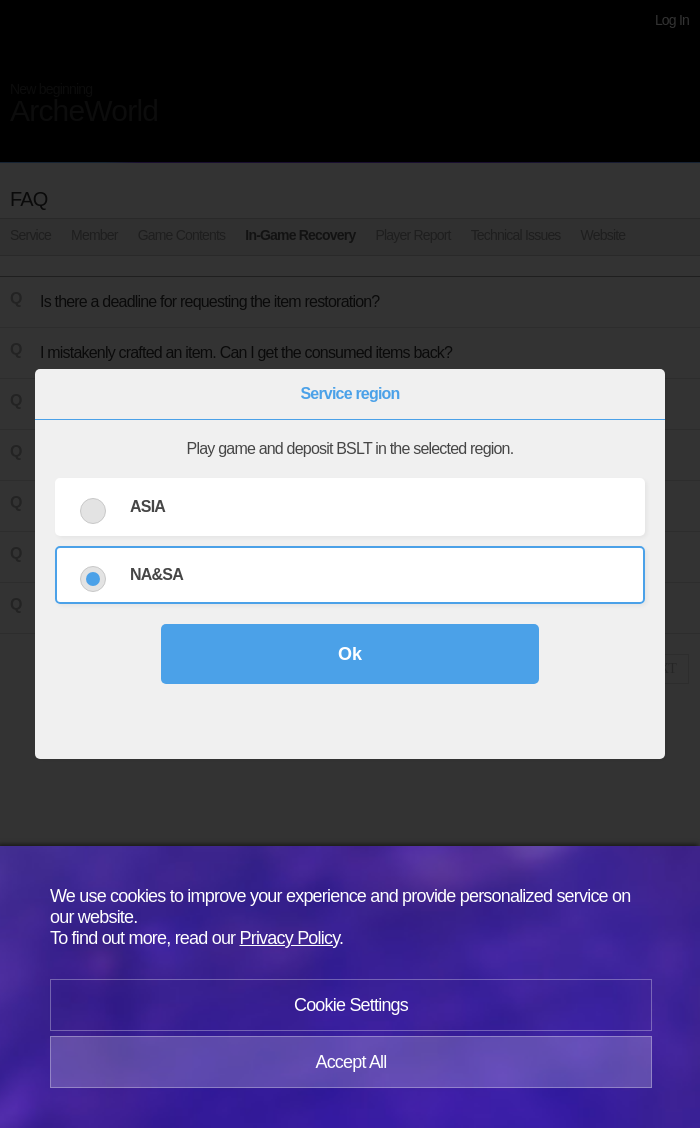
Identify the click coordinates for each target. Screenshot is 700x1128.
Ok (350, 654)
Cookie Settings (351, 1005)
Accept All (350, 1062)
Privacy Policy (290, 938)
